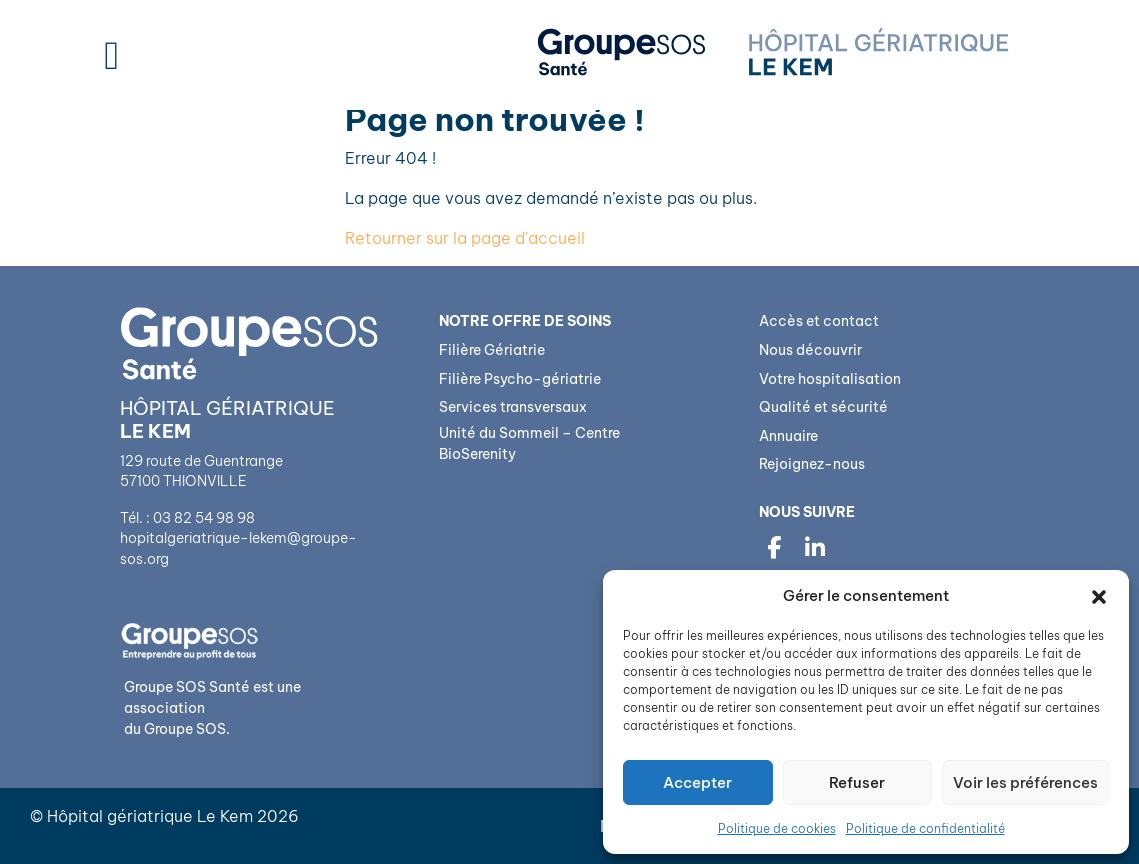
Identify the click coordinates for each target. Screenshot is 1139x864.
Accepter (697, 782)
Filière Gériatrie (492, 350)
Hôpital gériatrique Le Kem (150, 816)
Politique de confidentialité (925, 828)
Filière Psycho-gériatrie (520, 379)
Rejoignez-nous (812, 464)
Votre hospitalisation (830, 379)
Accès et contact (819, 321)
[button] (1099, 596)
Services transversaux (513, 407)
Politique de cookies (777, 828)
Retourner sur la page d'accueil (465, 238)
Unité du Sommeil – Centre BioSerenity (529, 444)
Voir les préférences (1025, 782)
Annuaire (788, 436)
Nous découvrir (810, 350)
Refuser (857, 782)
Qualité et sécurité (823, 407)
